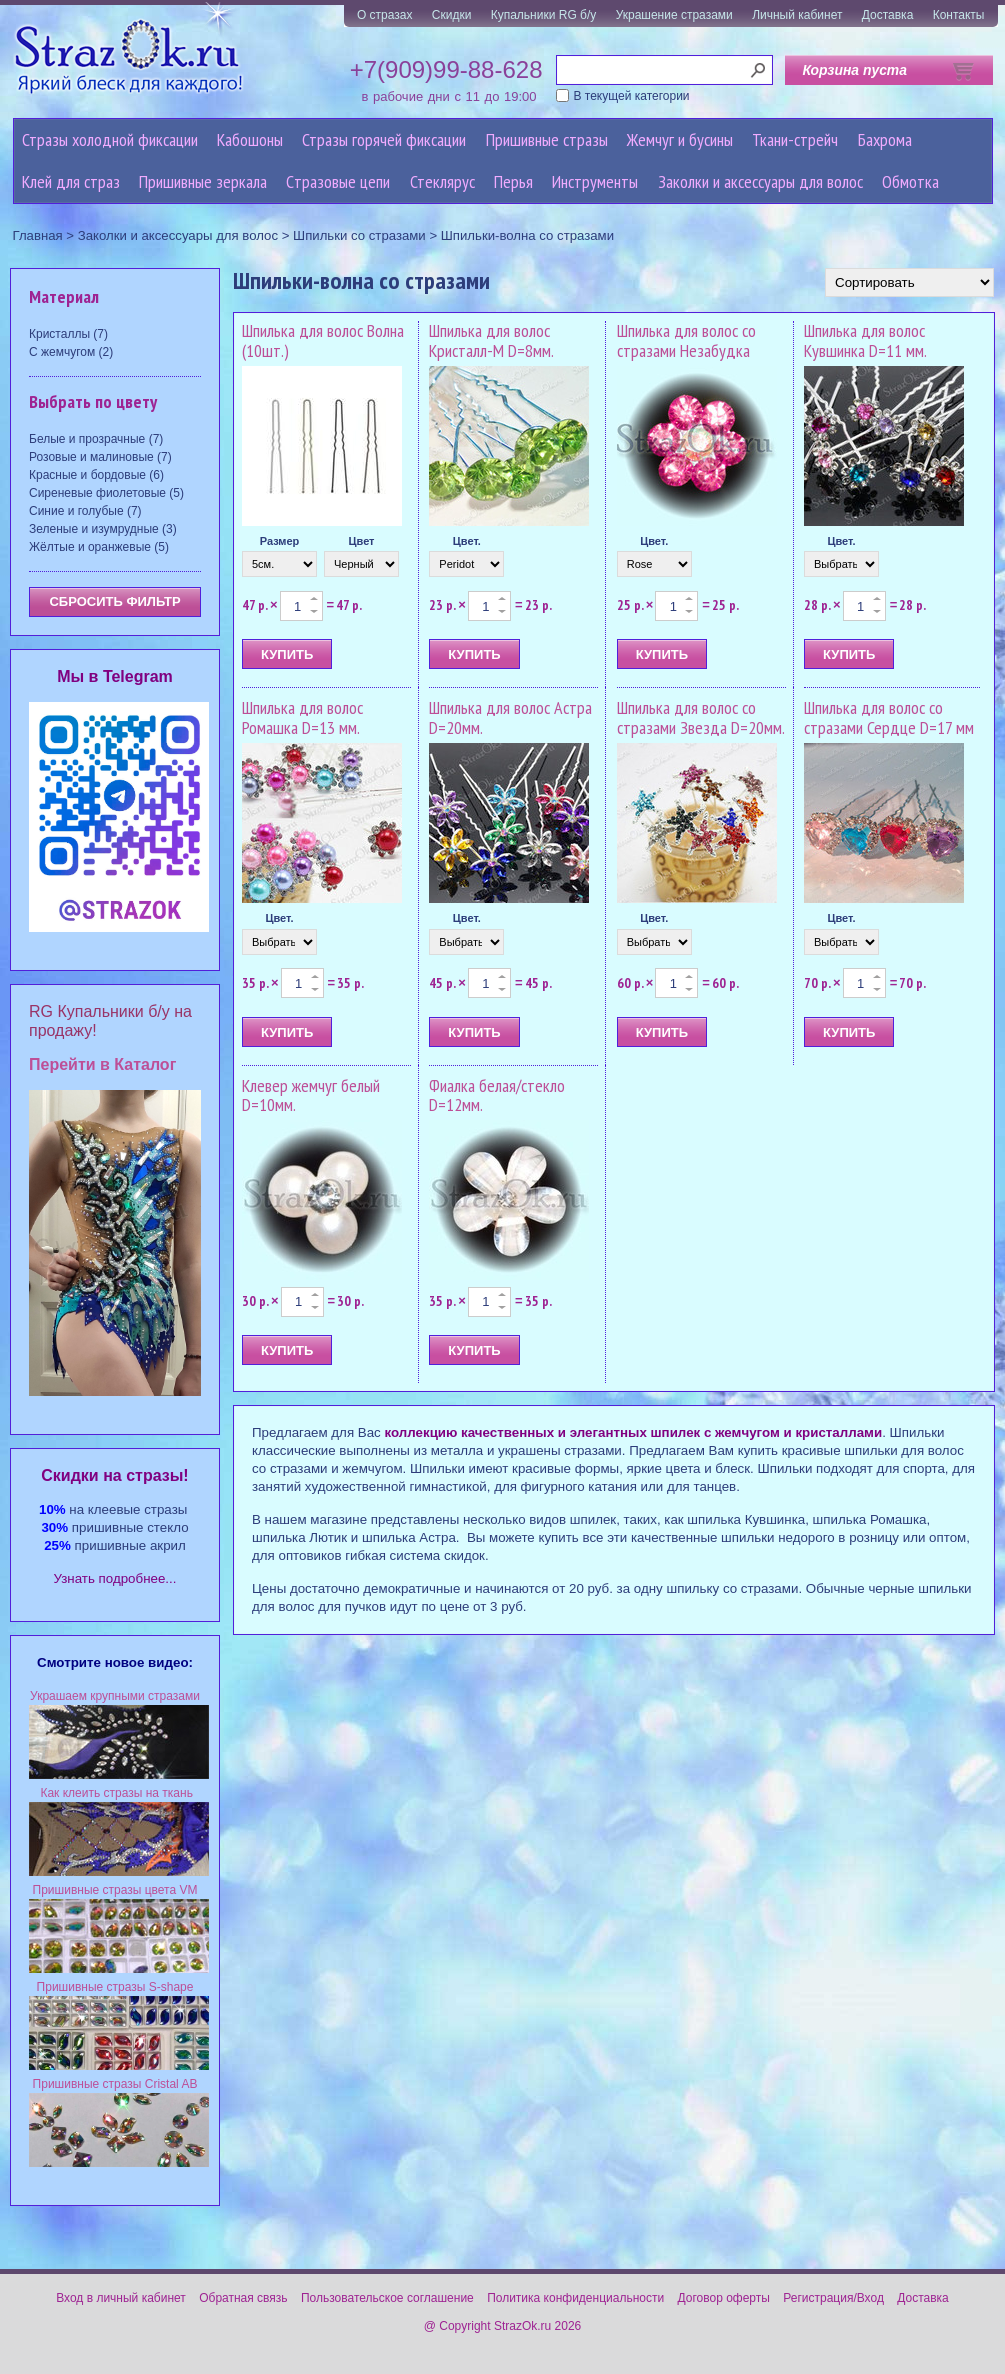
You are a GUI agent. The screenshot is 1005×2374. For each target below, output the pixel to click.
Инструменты (595, 181)
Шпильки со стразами (359, 235)
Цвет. (467, 541)
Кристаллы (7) (68, 334)
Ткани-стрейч (795, 139)
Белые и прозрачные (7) (96, 439)
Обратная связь (243, 2298)
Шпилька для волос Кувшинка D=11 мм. (865, 340)
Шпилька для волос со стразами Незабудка (686, 340)
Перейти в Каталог (102, 1064)
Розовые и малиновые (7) (100, 457)
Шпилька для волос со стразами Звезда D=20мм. (701, 717)
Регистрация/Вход (833, 2298)
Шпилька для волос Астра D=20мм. (510, 717)
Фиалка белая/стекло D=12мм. (497, 1095)
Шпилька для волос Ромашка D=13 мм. (302, 717)
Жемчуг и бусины (680, 139)
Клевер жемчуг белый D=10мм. (311, 1095)
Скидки (452, 15)
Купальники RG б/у (544, 15)
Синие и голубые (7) (85, 511)
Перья (513, 181)
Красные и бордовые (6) (96, 475)
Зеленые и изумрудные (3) (103, 529)
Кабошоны (250, 139)
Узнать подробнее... (115, 1578)
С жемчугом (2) (71, 352)
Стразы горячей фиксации (384, 139)
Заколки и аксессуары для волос (760, 181)
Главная (38, 235)
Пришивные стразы (547, 139)
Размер (280, 541)
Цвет (361, 541)
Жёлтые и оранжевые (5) (99, 547)
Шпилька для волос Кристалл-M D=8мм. (491, 340)
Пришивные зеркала (203, 181)
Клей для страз (71, 181)
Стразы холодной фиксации (110, 139)
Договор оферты (724, 2298)
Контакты (959, 15)
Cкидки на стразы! (114, 1475)
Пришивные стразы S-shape (115, 1987)
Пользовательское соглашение (387, 2298)
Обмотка (910, 181)
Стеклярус (442, 181)
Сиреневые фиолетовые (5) (106, 493)
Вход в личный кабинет (121, 2298)
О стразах (385, 15)
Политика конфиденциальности (575, 2298)
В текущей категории (632, 96)
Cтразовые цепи (338, 181)
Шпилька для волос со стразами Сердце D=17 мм (889, 717)
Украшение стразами (674, 15)
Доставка (888, 15)
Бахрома (885, 139)
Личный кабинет (797, 15)
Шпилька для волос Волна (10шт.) (323, 340)
